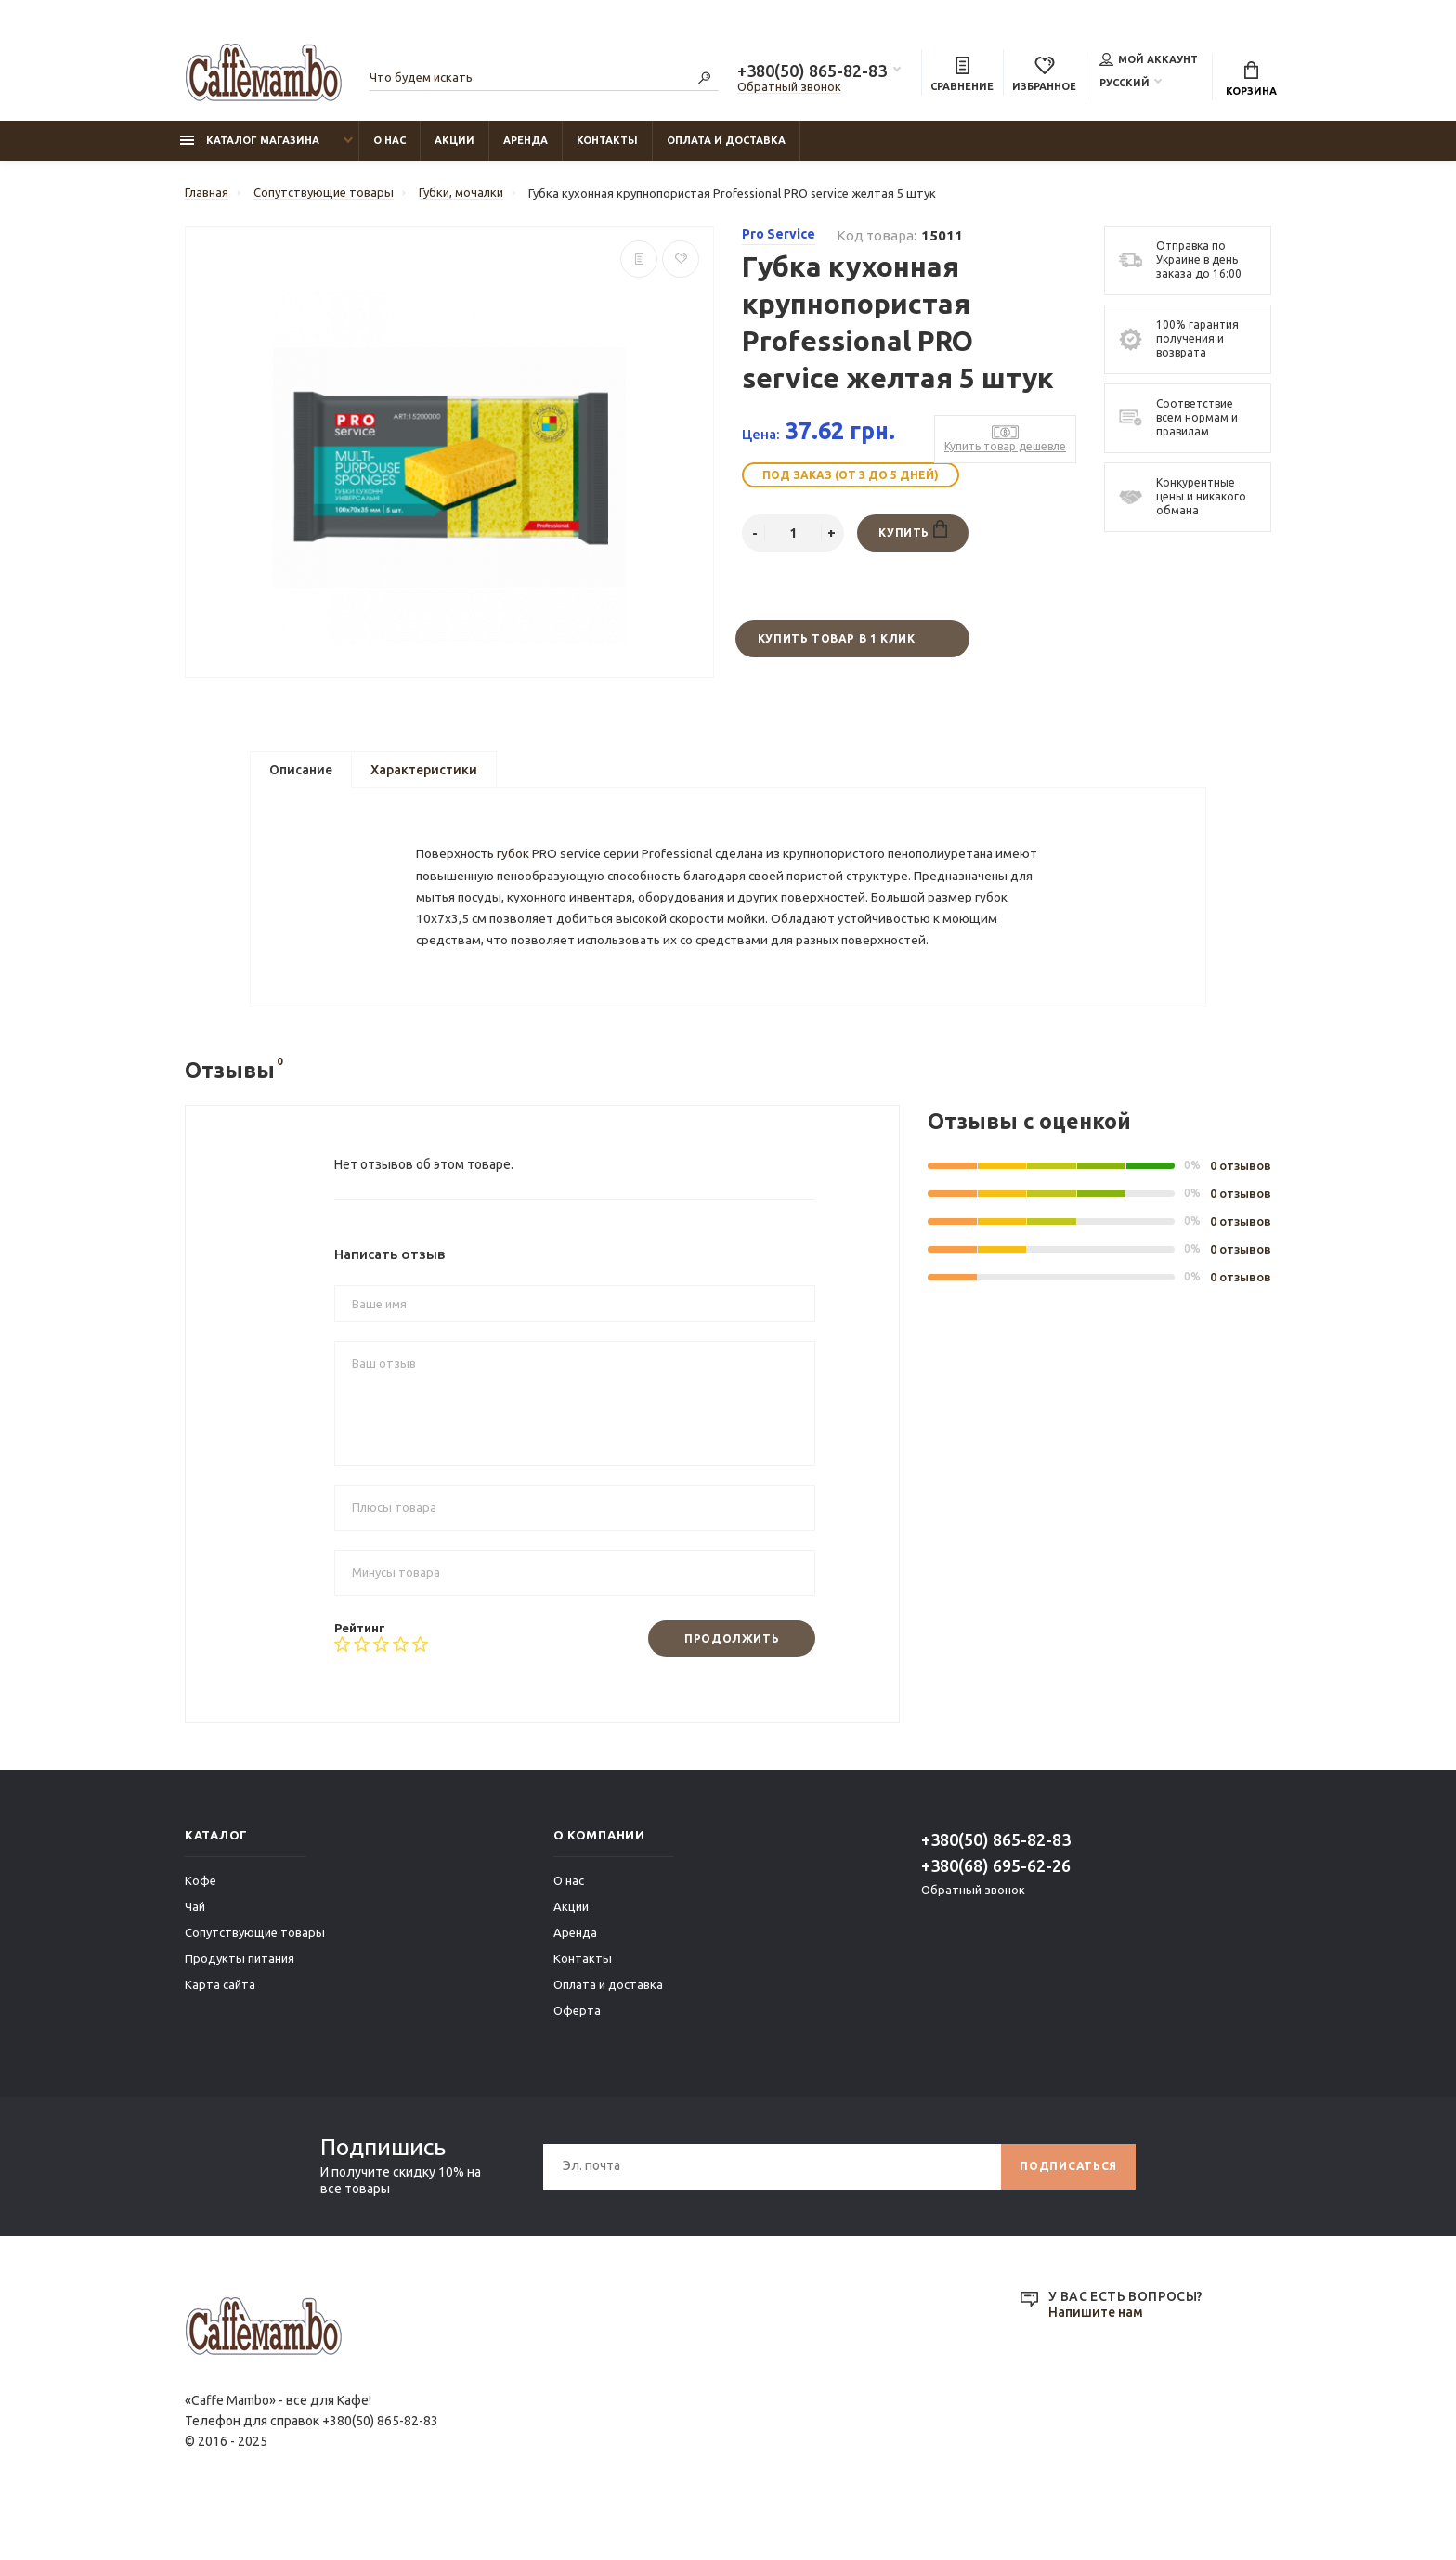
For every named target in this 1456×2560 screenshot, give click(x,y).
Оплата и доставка (726, 140)
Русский (1124, 82)
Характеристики (423, 769)
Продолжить (731, 1683)
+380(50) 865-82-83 (812, 70)
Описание (300, 769)
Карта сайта (220, 2029)
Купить (912, 529)
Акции (454, 140)
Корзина (1251, 79)
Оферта (577, 2055)
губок (517, 863)
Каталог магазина (249, 140)
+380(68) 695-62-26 (996, 1911)
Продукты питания (239, 2003)
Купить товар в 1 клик (837, 638)
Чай (195, 1951)
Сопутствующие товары (255, 1977)
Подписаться (1068, 2211)
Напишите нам (1095, 2358)
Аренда (525, 140)
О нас (389, 140)
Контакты (607, 140)
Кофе (200, 1925)
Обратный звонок (789, 86)
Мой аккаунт (1148, 59)
